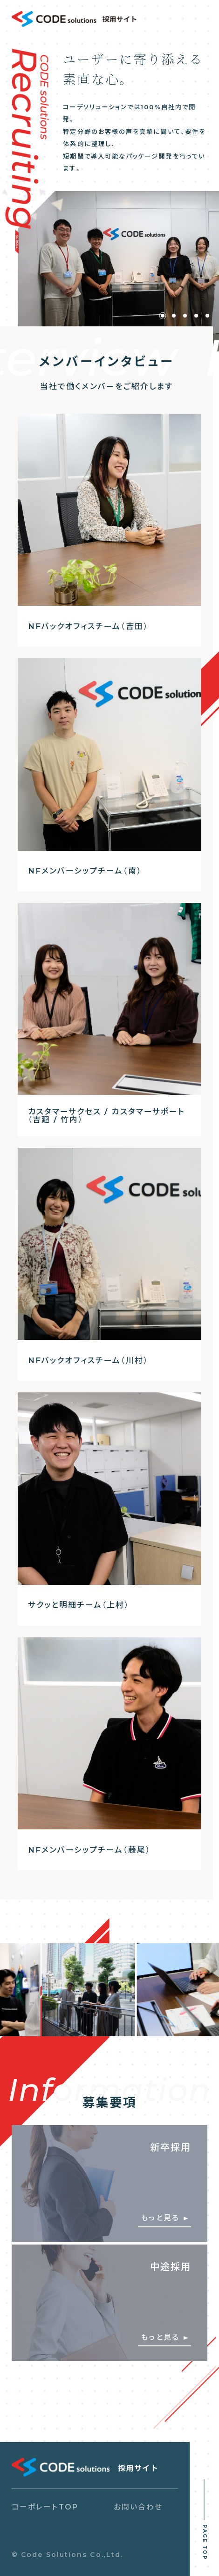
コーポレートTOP (45, 2507)
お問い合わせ (138, 2507)
